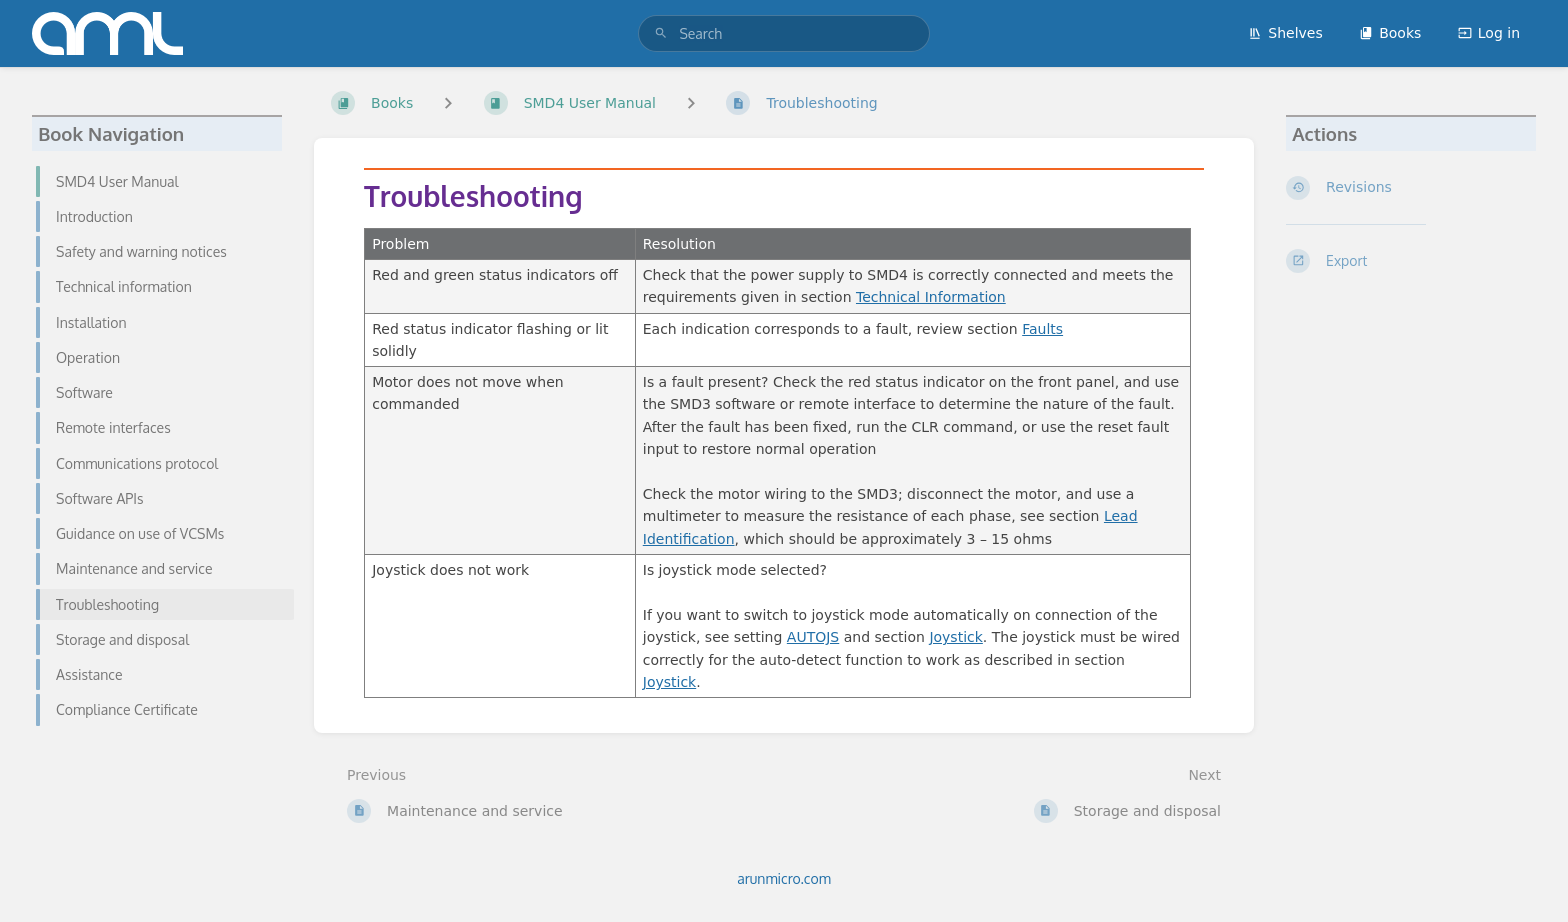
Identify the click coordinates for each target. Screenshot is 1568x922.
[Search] (661, 33)
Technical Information (931, 297)
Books (1390, 33)
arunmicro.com (784, 878)
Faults (1042, 329)
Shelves (1285, 33)
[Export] (1411, 261)
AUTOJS (813, 637)
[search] (783, 33)
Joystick (955, 637)
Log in (1489, 33)
